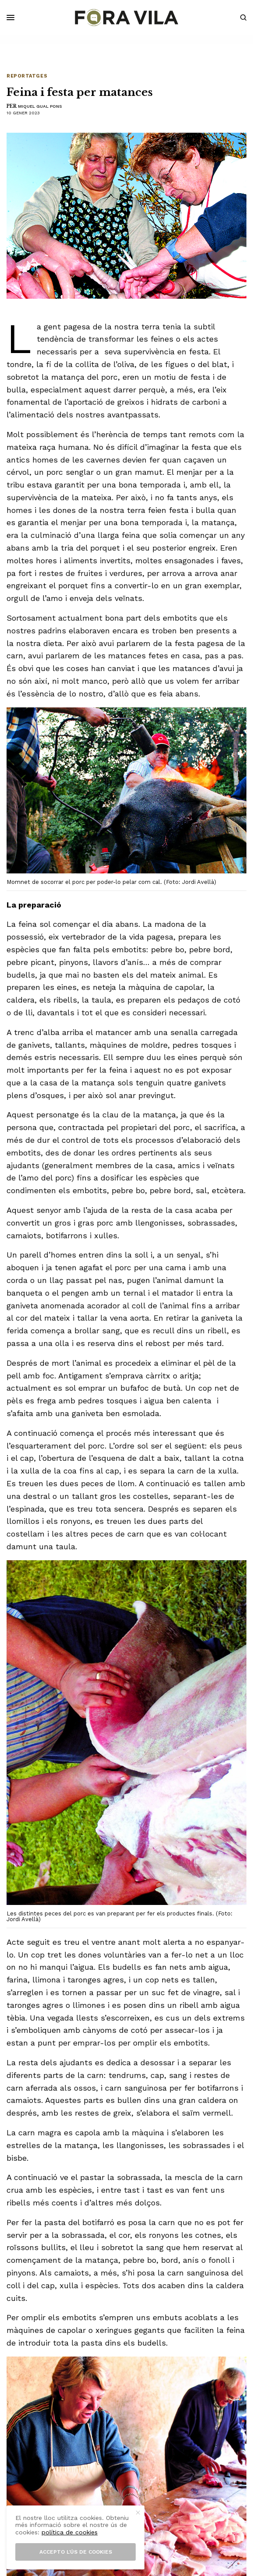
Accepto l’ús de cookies (75, 2552)
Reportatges (27, 76)
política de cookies (70, 2532)
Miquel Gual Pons (40, 106)
